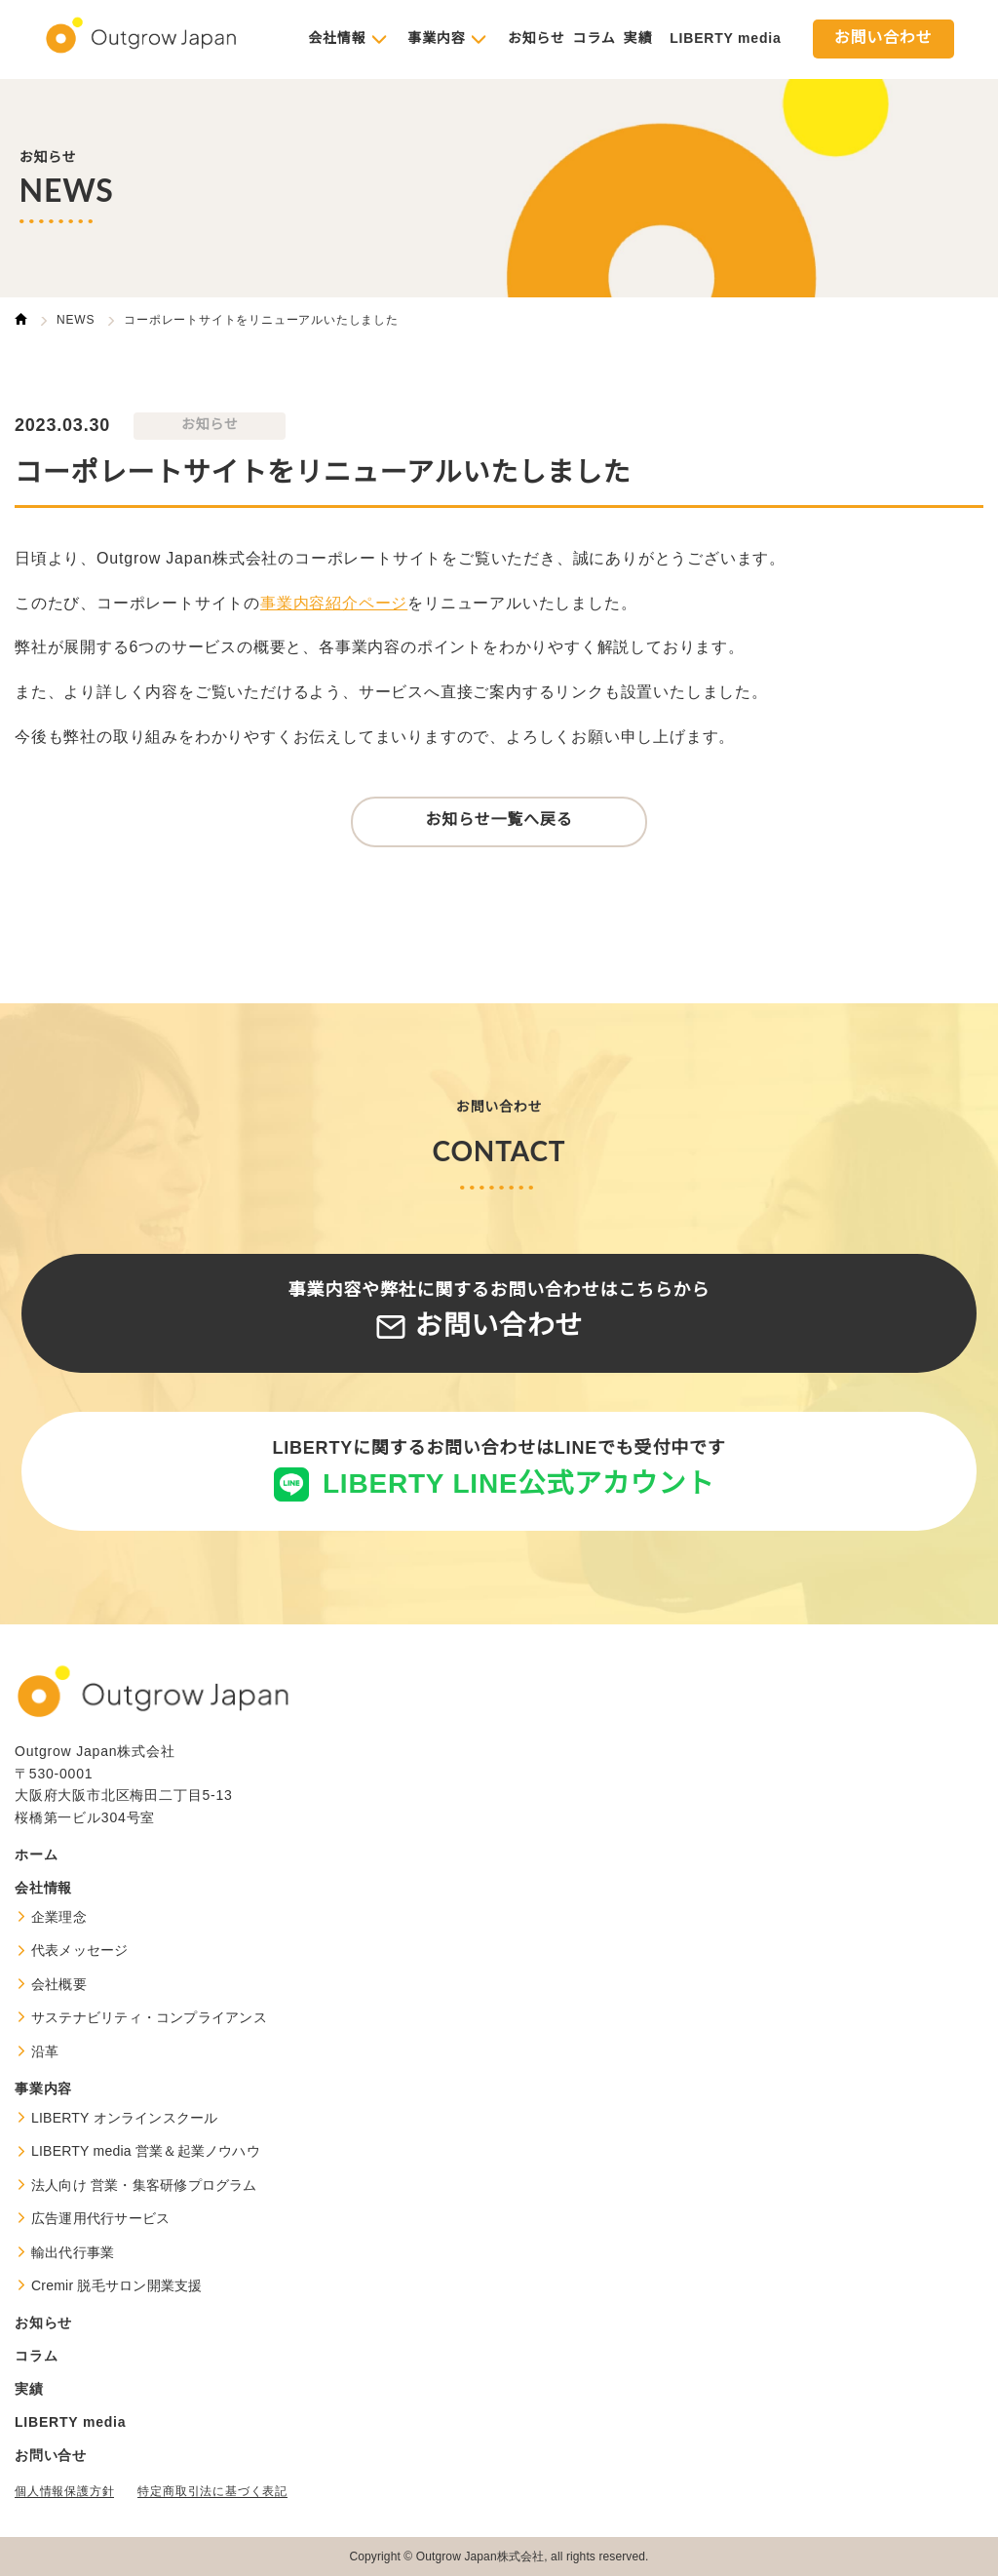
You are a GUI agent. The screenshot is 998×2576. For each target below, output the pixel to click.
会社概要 (59, 1984)
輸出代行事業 (72, 2252)
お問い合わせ (883, 38)
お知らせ (536, 38)
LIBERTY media (725, 38)
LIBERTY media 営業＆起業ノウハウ (145, 2151)
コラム (594, 38)
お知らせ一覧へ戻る (499, 820)
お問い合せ (51, 2455)
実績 (638, 38)
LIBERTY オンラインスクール (124, 2118)
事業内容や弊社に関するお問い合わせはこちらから (499, 1311)
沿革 (44, 2051)
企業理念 (59, 1917)
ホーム (36, 1854)
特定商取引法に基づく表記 (212, 2491)
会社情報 (336, 38)
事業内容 (436, 38)
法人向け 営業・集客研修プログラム (144, 2185)
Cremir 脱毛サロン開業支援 (116, 2285)
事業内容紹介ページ (333, 604)
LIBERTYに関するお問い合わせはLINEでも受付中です (498, 1469)
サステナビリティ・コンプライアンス (149, 2017)
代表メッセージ (80, 1950)
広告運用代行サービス (100, 2218)
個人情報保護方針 (64, 2491)
